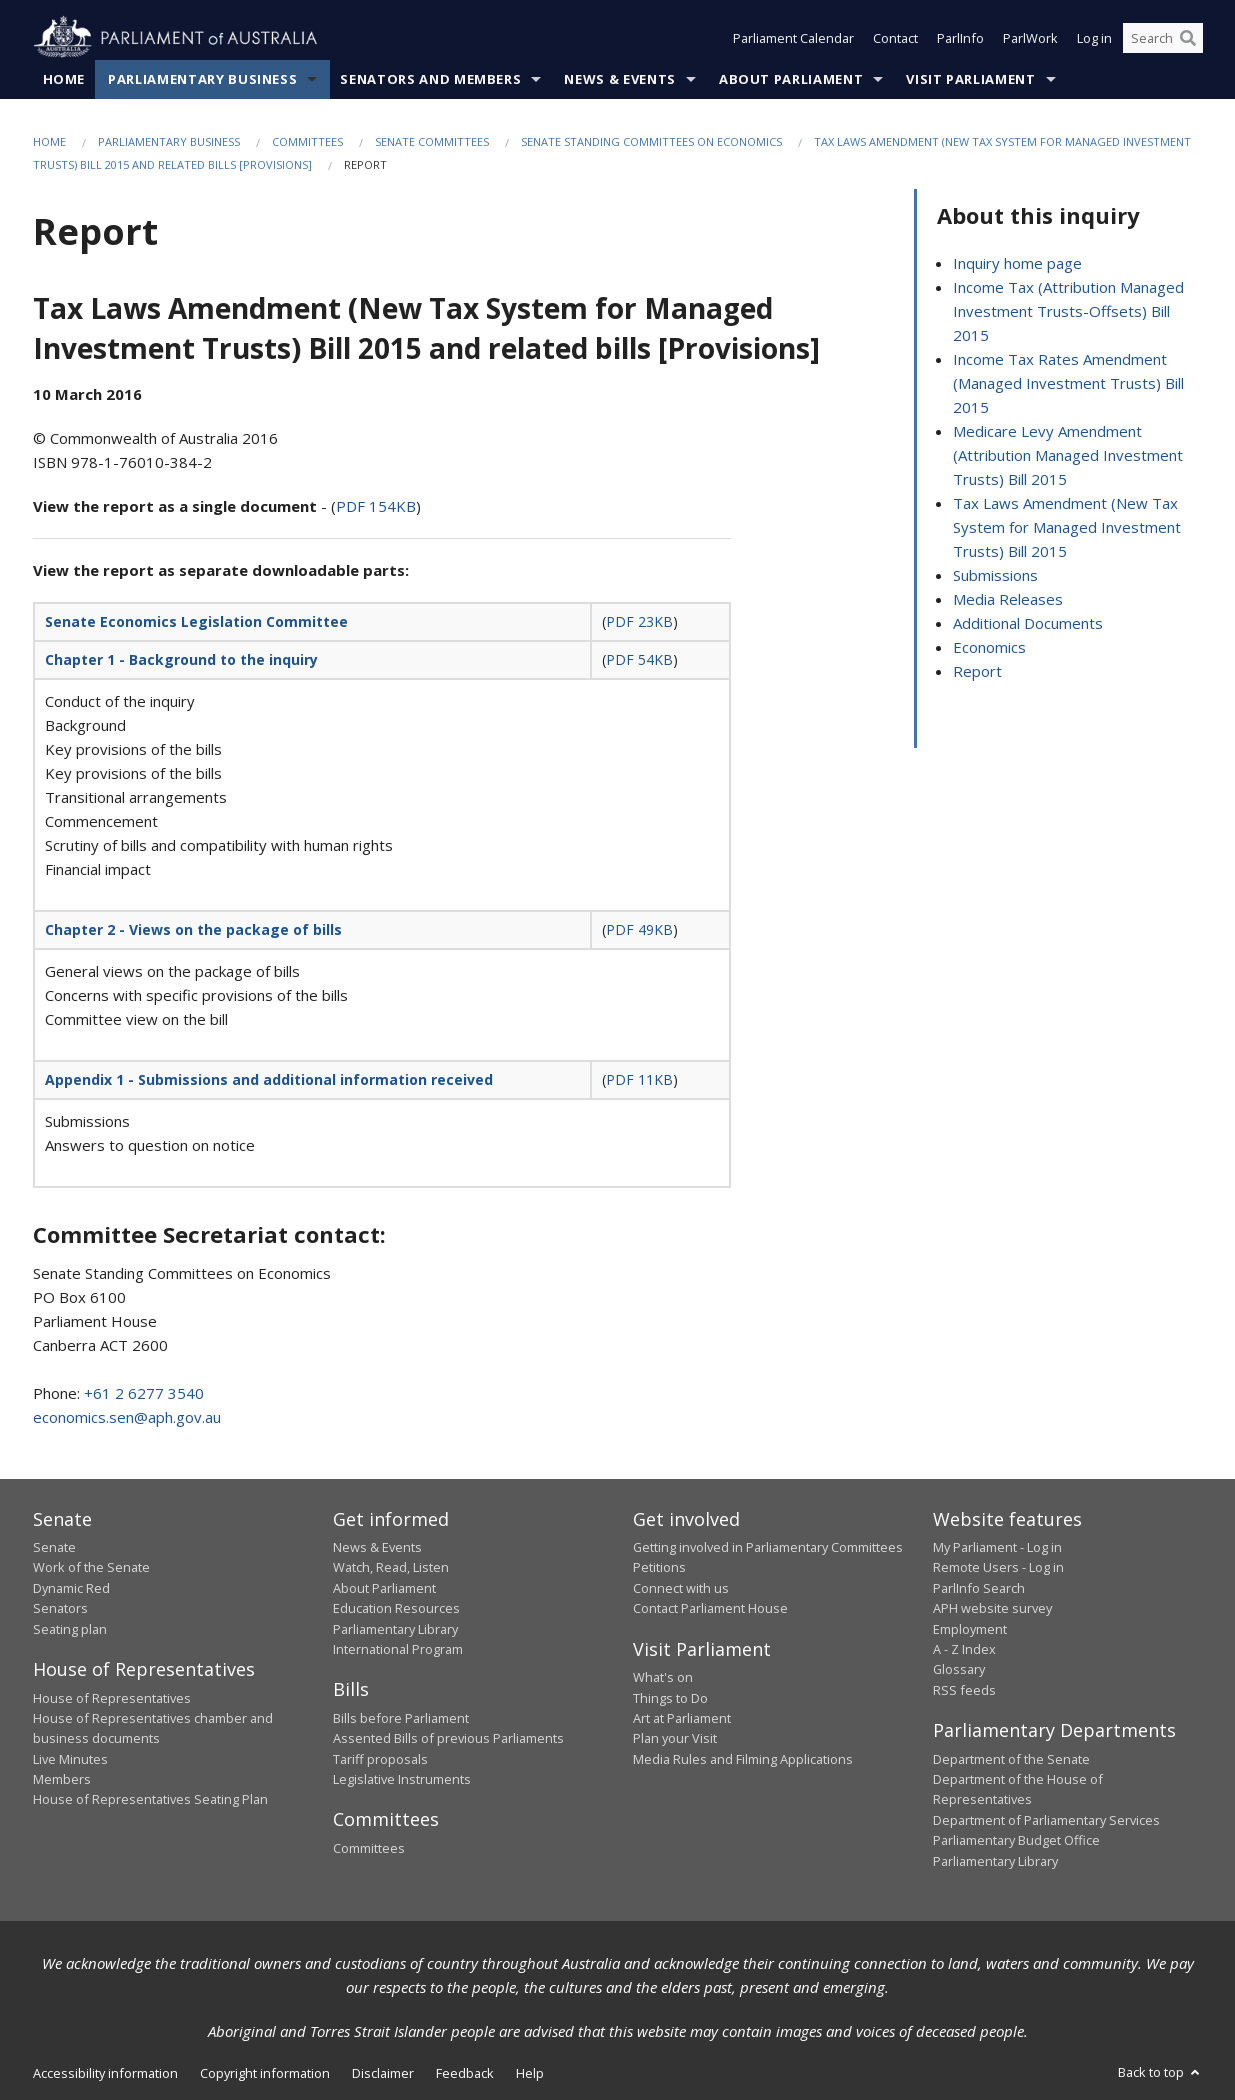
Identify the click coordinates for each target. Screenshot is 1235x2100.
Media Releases (1008, 599)
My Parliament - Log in (997, 1547)
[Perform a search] (1188, 38)
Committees (307, 141)
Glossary (959, 1669)
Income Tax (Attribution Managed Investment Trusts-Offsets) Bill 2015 (1068, 311)
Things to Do (670, 1698)
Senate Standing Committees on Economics (651, 141)
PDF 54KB (639, 659)
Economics (989, 647)
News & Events (619, 79)
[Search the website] (1163, 38)
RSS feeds (964, 1690)
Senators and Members (430, 79)
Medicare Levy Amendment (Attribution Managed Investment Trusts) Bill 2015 (1068, 455)
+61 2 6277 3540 (144, 1393)
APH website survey (992, 1608)
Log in (1094, 38)
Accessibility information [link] (105, 2073)
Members (62, 1779)
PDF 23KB (639, 621)
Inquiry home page (1017, 263)
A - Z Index (964, 1649)
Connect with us (681, 1588)
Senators (60, 1608)
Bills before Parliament (401, 1718)
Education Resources (396, 1608)
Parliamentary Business (202, 79)
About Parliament (791, 79)
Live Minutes (70, 1759)
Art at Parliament (682, 1718)
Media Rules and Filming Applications (743, 1759)
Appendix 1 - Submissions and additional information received (269, 1079)
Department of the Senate (1011, 1759)
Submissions (995, 575)
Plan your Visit (675, 1738)
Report (977, 671)
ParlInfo (960, 38)
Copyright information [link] (265, 2073)
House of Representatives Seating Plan (150, 1799)
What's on (663, 1677)
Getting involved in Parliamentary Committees (768, 1547)
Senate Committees (432, 141)
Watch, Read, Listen (391, 1567)
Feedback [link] (465, 2073)
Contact (895, 38)
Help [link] (530, 2073)
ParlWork (1030, 38)
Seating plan (70, 1629)
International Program (398, 1649)
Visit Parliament (970, 79)
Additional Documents (1028, 623)
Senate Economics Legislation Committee (196, 621)
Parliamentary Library (395, 1629)
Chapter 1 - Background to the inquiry (181, 659)
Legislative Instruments (402, 1779)
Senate (54, 1547)
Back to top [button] (1160, 2072)
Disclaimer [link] (383, 2073)
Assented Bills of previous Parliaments (448, 1738)
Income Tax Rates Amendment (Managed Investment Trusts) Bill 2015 (1068, 383)
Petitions (659, 1567)
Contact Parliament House (710, 1608)
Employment (970, 1629)
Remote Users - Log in (998, 1567)
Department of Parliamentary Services (1046, 1820)
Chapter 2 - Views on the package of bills (193, 929)
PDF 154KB (376, 506)
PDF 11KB (639, 1079)
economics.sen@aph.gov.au (127, 1417)
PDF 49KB (639, 929)
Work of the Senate (91, 1567)
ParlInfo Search (979, 1588)
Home (64, 79)
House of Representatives (112, 1698)
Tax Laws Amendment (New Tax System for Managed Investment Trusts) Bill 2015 (1067, 527)
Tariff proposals (380, 1759)
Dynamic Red (71, 1588)
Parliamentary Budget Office (1016, 1840)
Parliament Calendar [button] (793, 38)
